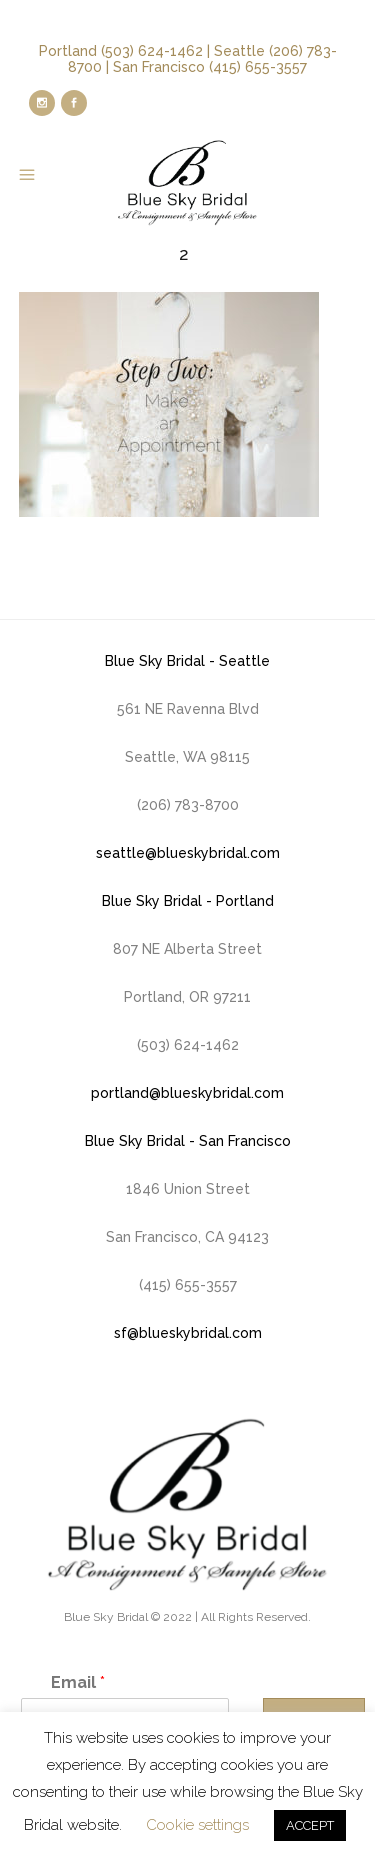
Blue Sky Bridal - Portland (188, 901)
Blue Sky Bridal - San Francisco (188, 1141)
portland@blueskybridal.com (187, 1093)
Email (78, 1682)
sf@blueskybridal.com (188, 1333)
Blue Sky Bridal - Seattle (187, 661)
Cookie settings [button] (197, 1825)
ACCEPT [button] (310, 1825)
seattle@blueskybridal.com (188, 853)
